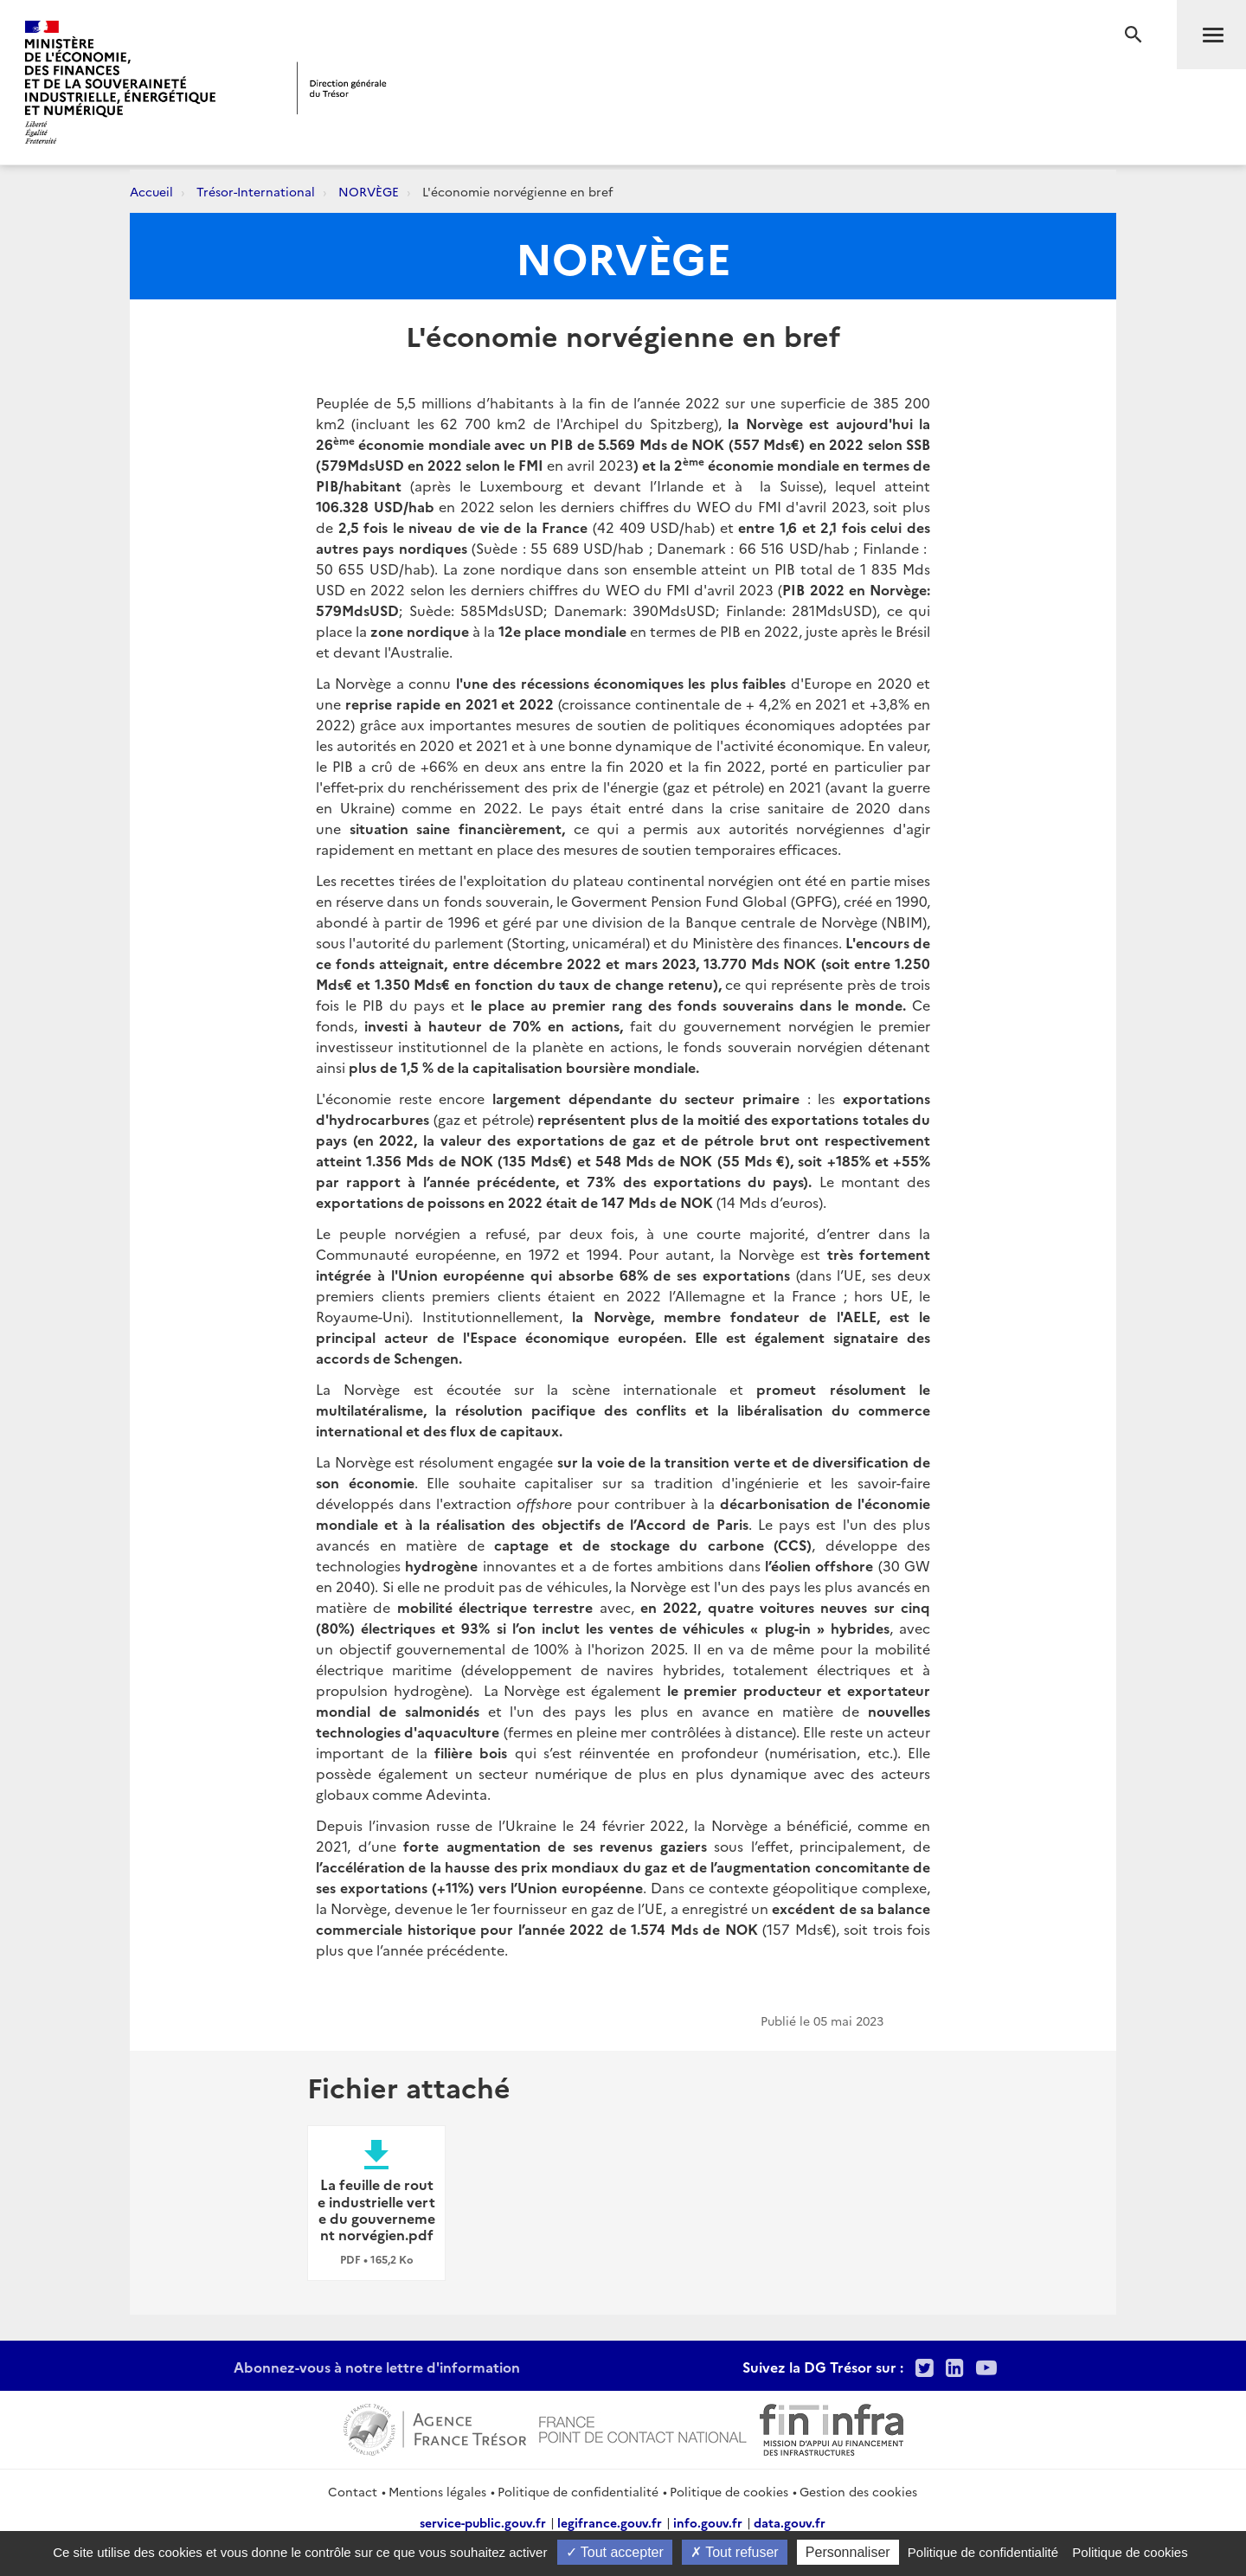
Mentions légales (437, 2491)
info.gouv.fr (707, 2522)
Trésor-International (255, 191)
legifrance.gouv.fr (609, 2522)
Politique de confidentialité (578, 2491)
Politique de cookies (729, 2491)
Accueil (151, 191)
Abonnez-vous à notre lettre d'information (377, 2367)
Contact (352, 2491)
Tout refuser (734, 2552)
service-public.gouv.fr (483, 2522)
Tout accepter (615, 2552)
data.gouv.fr (789, 2522)
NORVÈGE (368, 191)
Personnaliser (848, 2552)
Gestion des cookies (858, 2491)
